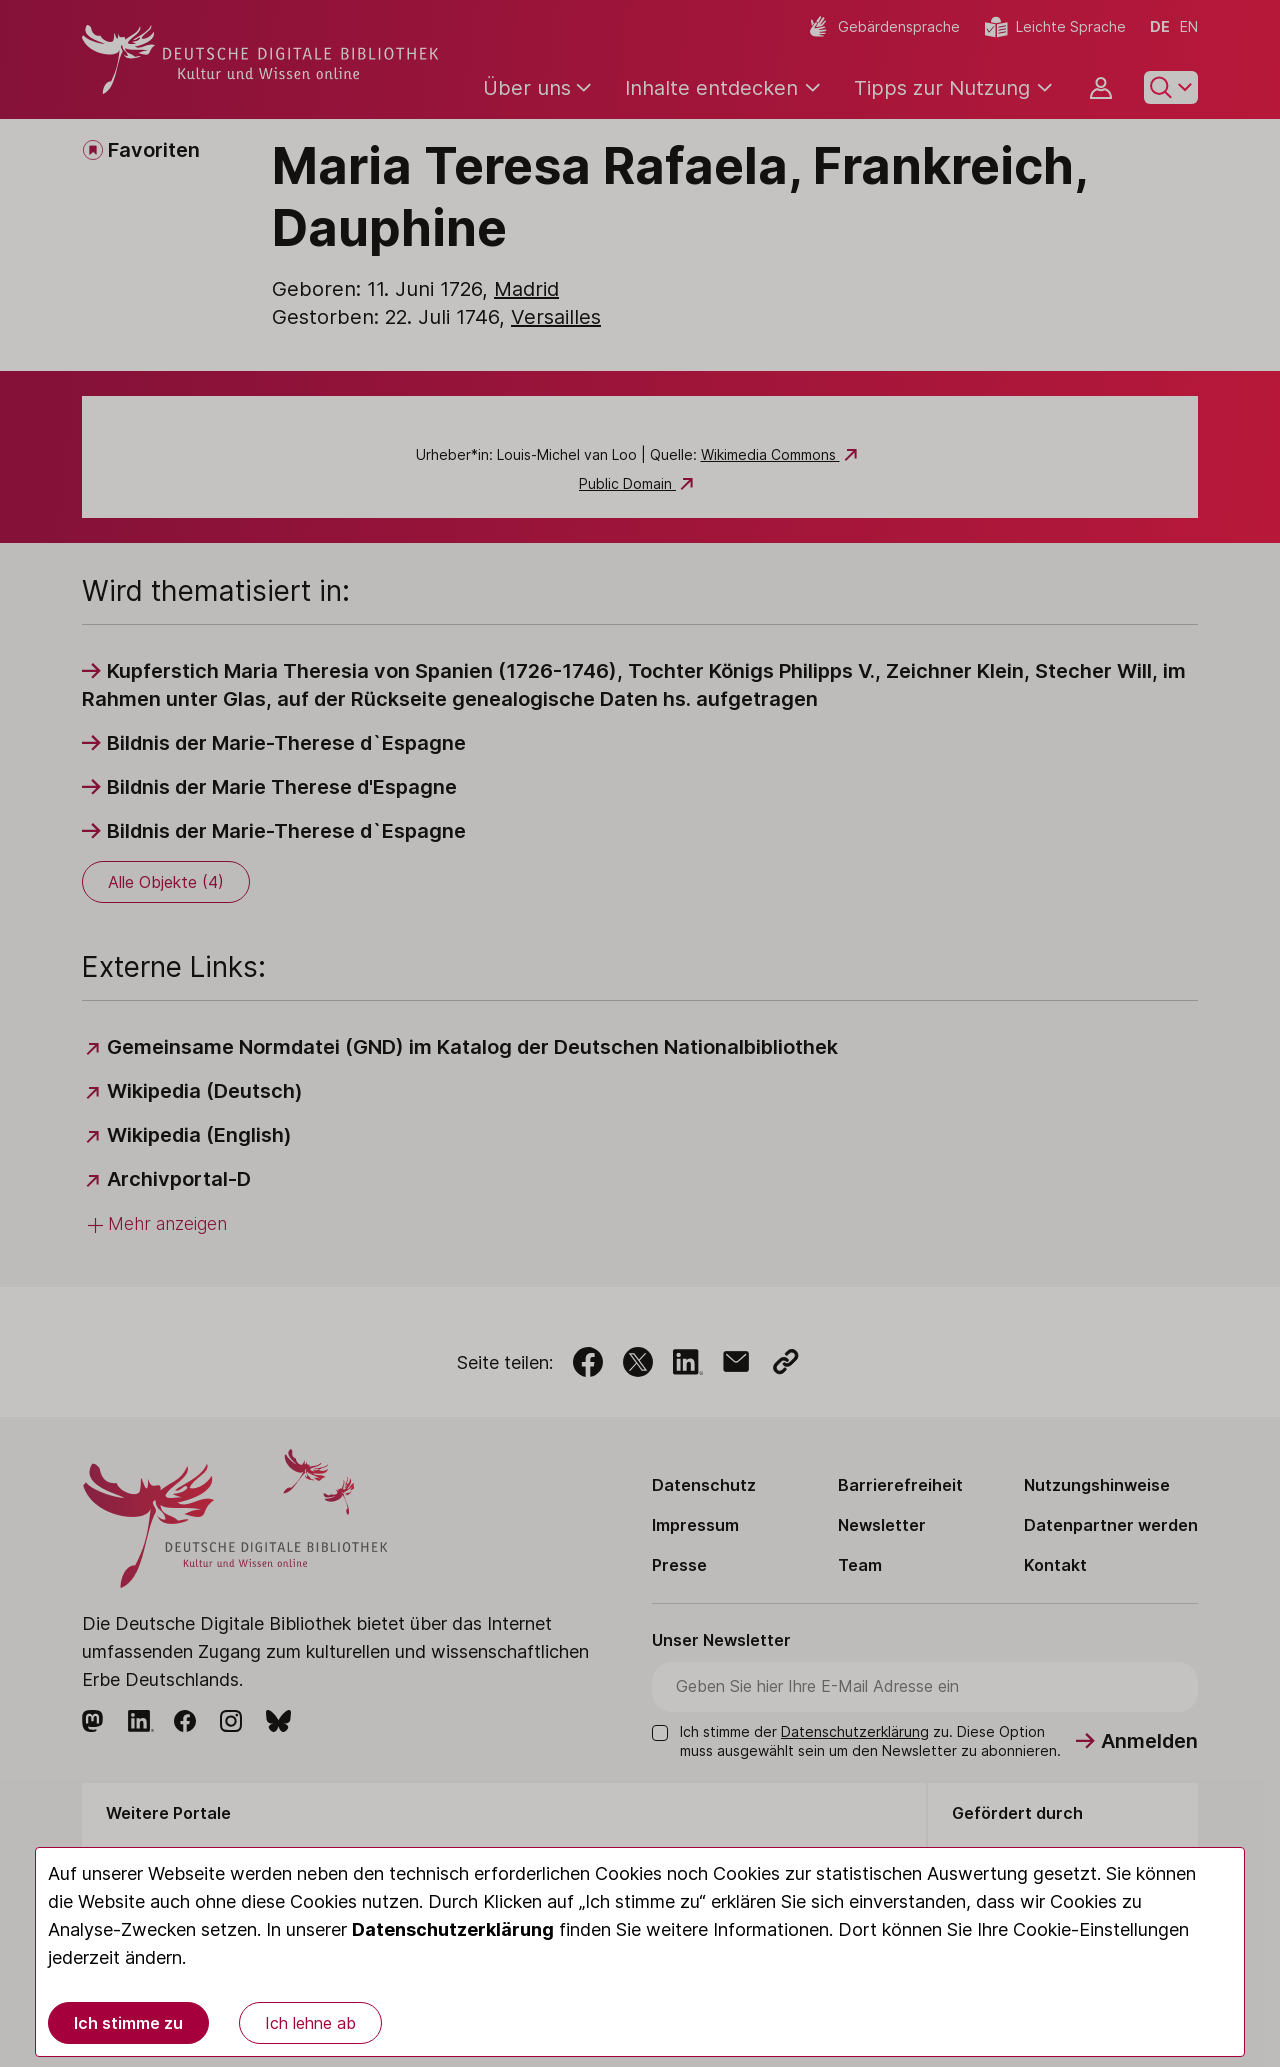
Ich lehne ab (310, 2023)
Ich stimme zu (128, 2023)
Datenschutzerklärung (453, 1929)
